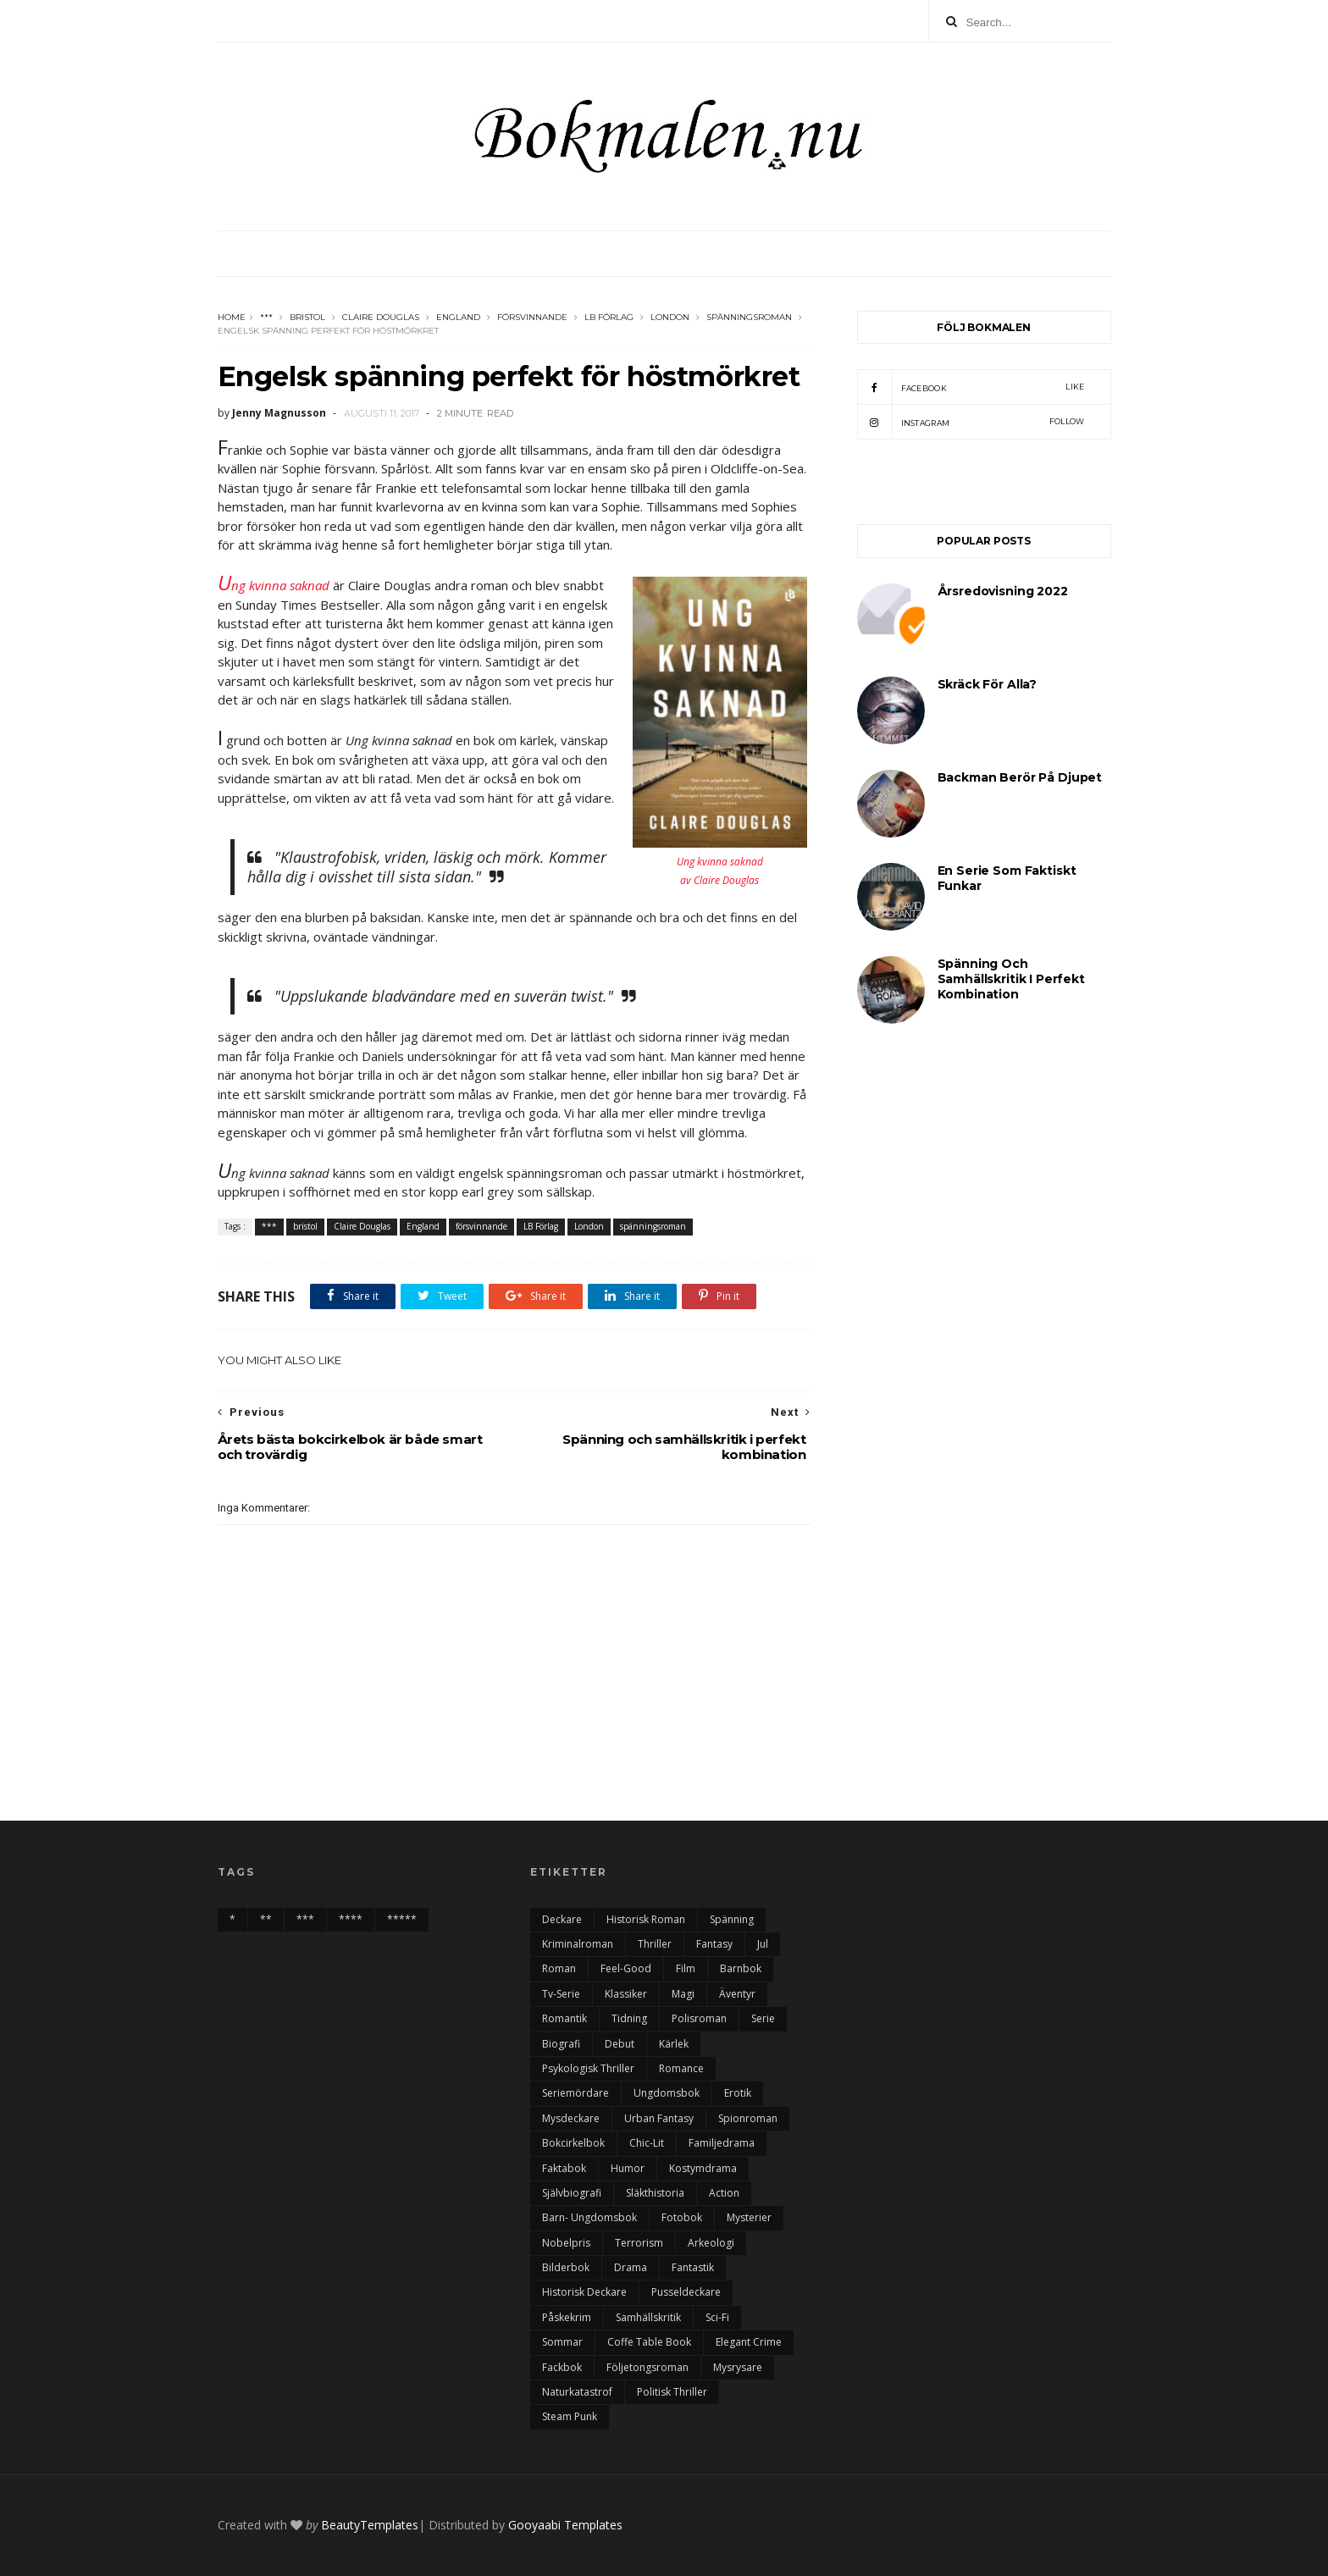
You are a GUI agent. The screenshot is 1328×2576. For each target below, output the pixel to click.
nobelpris (566, 2243)
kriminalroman (577, 1944)
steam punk (569, 2416)
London (669, 317)
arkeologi (711, 2243)
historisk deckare (584, 2292)
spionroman (747, 2118)
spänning (732, 1919)
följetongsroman (647, 2367)
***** (402, 1919)
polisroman (699, 2018)
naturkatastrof (577, 2392)
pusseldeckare (686, 2292)
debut (619, 2044)
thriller (655, 1944)
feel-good (625, 1968)
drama (630, 2267)
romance (681, 2068)
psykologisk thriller (588, 2068)
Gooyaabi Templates (565, 2525)
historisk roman (645, 1919)
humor (628, 2168)
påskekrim (566, 2317)
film (685, 1968)
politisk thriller (672, 2392)
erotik (737, 2093)
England (458, 317)
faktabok (564, 2168)
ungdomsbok (667, 2093)
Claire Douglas (380, 317)
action (724, 2193)
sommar (562, 2342)
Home (232, 317)
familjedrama (722, 2143)
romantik (564, 2018)
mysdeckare (571, 2118)
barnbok (740, 1968)
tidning (629, 2018)
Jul (762, 1944)
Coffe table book (649, 2342)
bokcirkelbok (573, 2143)
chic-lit (646, 2143)
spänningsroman (749, 317)
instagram (971, 422)
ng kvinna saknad (273, 585)
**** (350, 1919)
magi (683, 1994)
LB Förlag (609, 317)
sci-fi (717, 2317)
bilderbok (565, 2267)
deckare (562, 1919)
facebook (971, 387)
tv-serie (561, 1994)
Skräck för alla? (988, 684)
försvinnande (532, 317)
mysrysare (737, 2367)
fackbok (562, 2367)
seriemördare (575, 2093)
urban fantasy (659, 2118)
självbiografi (571, 2193)
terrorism (639, 2243)
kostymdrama (703, 2168)
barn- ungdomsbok (589, 2217)
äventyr (737, 1994)
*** (266, 317)
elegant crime (749, 2342)
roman (559, 1968)
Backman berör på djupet (1020, 777)
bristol (307, 317)
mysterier (749, 2217)
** (266, 1919)
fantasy (714, 1944)
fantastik (693, 2267)
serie (763, 2018)
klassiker (626, 1994)
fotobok (681, 2217)
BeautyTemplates (369, 2525)
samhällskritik (648, 2317)
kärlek (674, 2044)
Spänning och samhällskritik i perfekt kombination (1011, 979)
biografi (561, 2044)
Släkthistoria (655, 2193)
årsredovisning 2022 (1003, 591)
